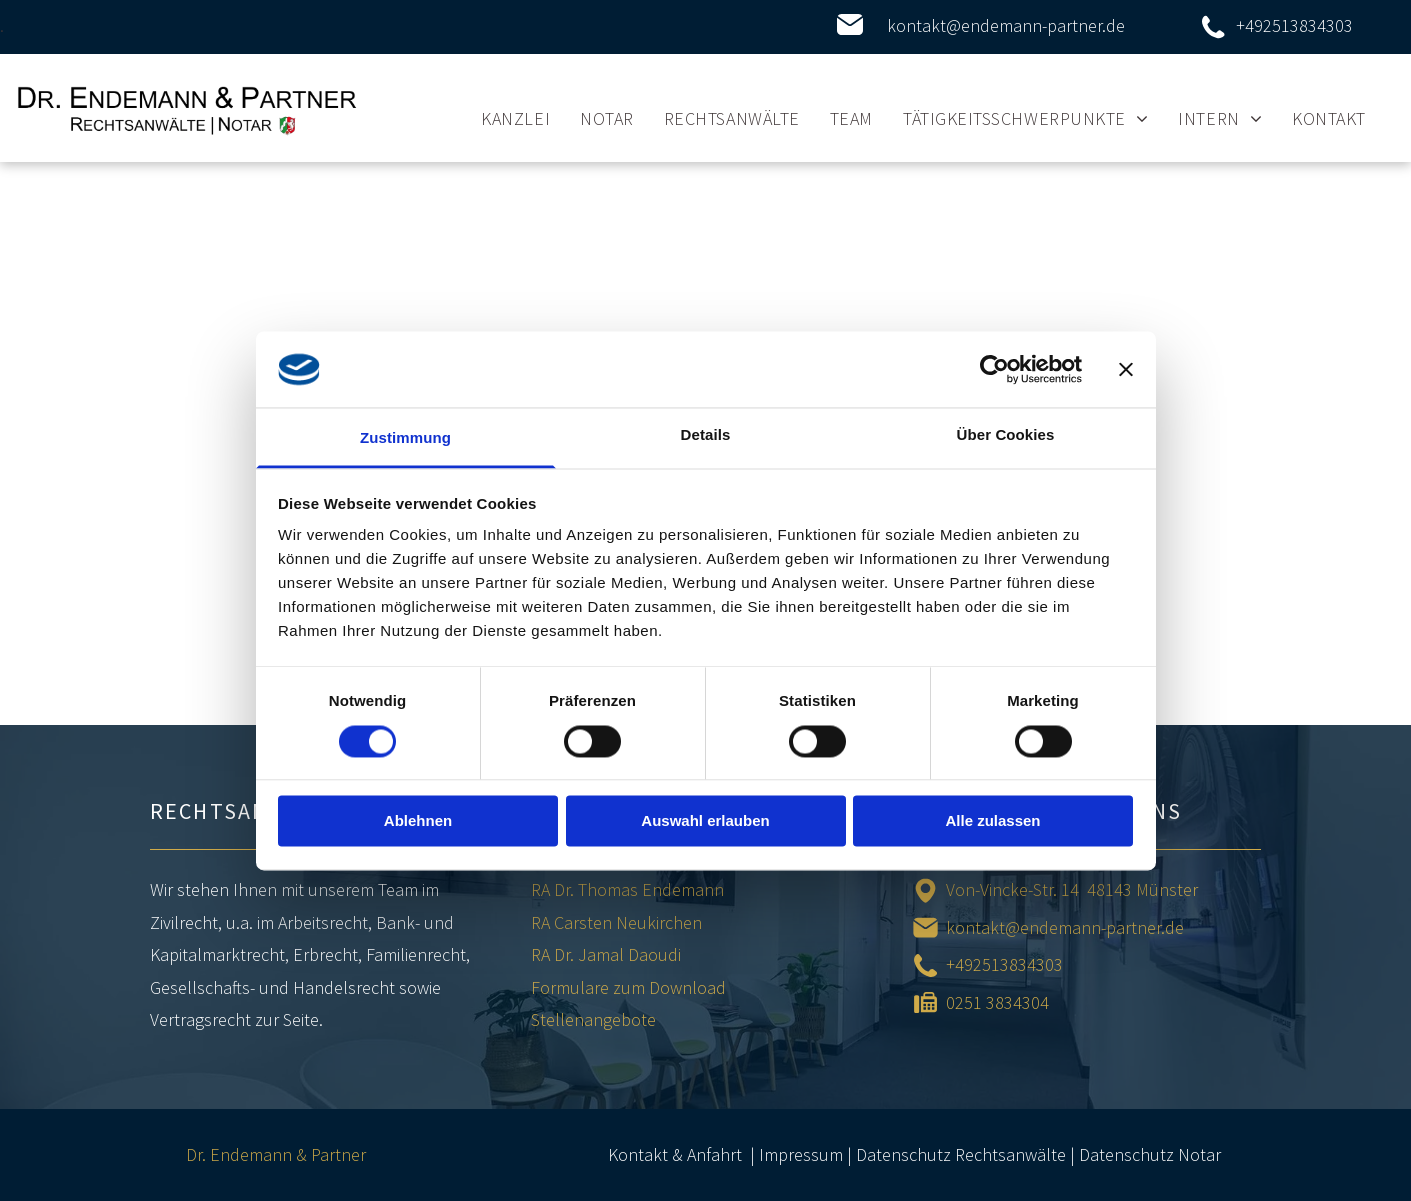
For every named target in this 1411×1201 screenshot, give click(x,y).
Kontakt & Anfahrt (675, 1154)
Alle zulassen (992, 821)
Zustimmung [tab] (405, 438)
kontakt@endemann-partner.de (1006, 25)
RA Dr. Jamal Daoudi (606, 954)
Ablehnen (418, 821)
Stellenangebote (593, 1019)
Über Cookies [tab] (1006, 435)
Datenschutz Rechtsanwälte (961, 1154)
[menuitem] (515, 118)
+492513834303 (1294, 25)
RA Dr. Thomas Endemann (627, 889)
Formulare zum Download (628, 987)
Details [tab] (706, 435)
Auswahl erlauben (705, 821)
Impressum (801, 1154)
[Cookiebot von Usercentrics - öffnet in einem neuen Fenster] (994, 369)
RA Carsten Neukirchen (616, 922)
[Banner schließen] (1126, 369)
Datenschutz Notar (1150, 1154)
